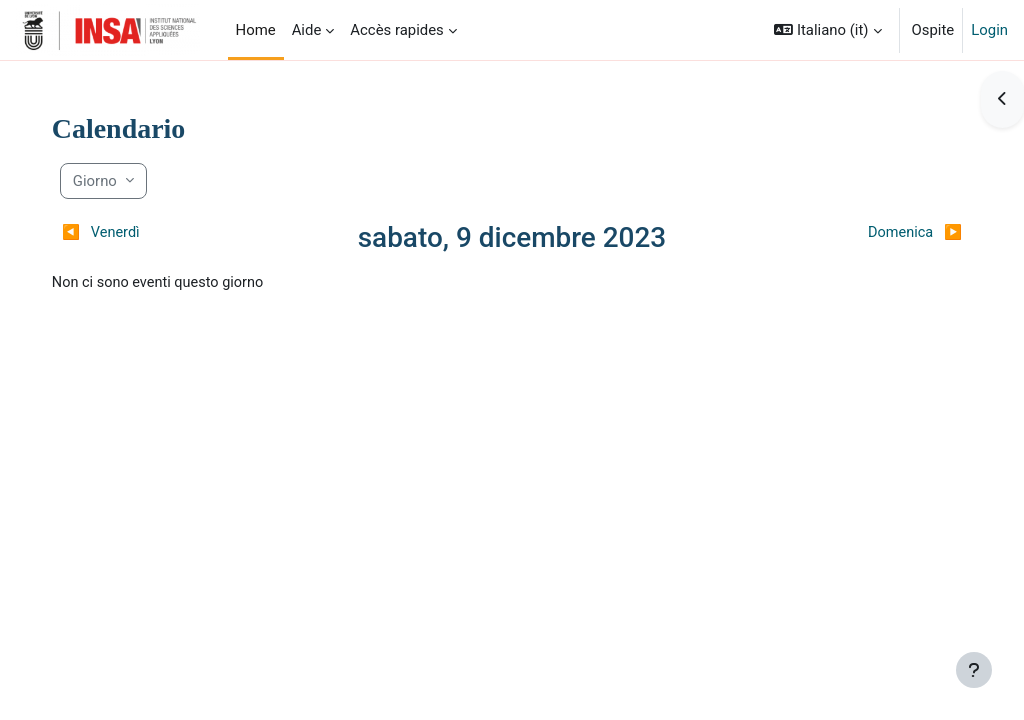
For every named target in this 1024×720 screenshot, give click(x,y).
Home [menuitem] (256, 30)
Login (989, 30)
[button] (827, 30)
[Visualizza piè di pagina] (974, 670)
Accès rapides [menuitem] (397, 30)
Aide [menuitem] (307, 30)
